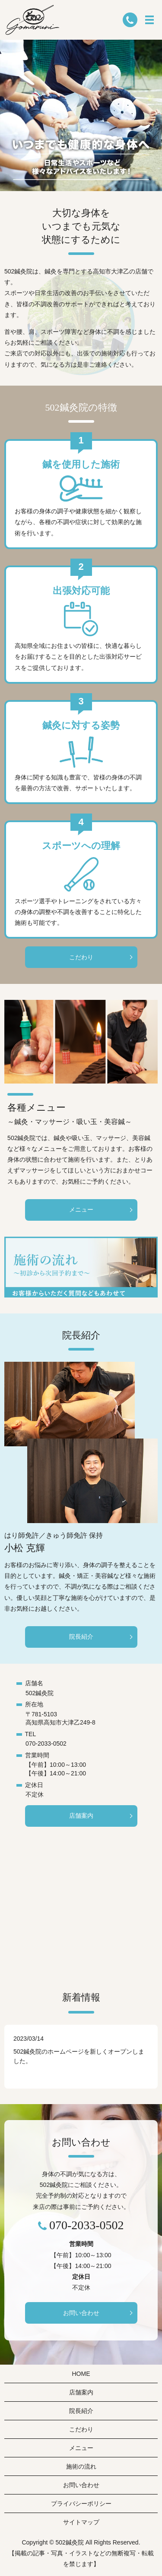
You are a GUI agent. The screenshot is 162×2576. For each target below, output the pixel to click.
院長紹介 (81, 1636)
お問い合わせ (81, 2312)
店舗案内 (81, 1815)
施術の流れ (81, 2466)
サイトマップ (81, 2522)
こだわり (81, 957)
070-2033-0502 (46, 1743)
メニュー (81, 1209)
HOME (81, 2373)
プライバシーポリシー (81, 2503)
